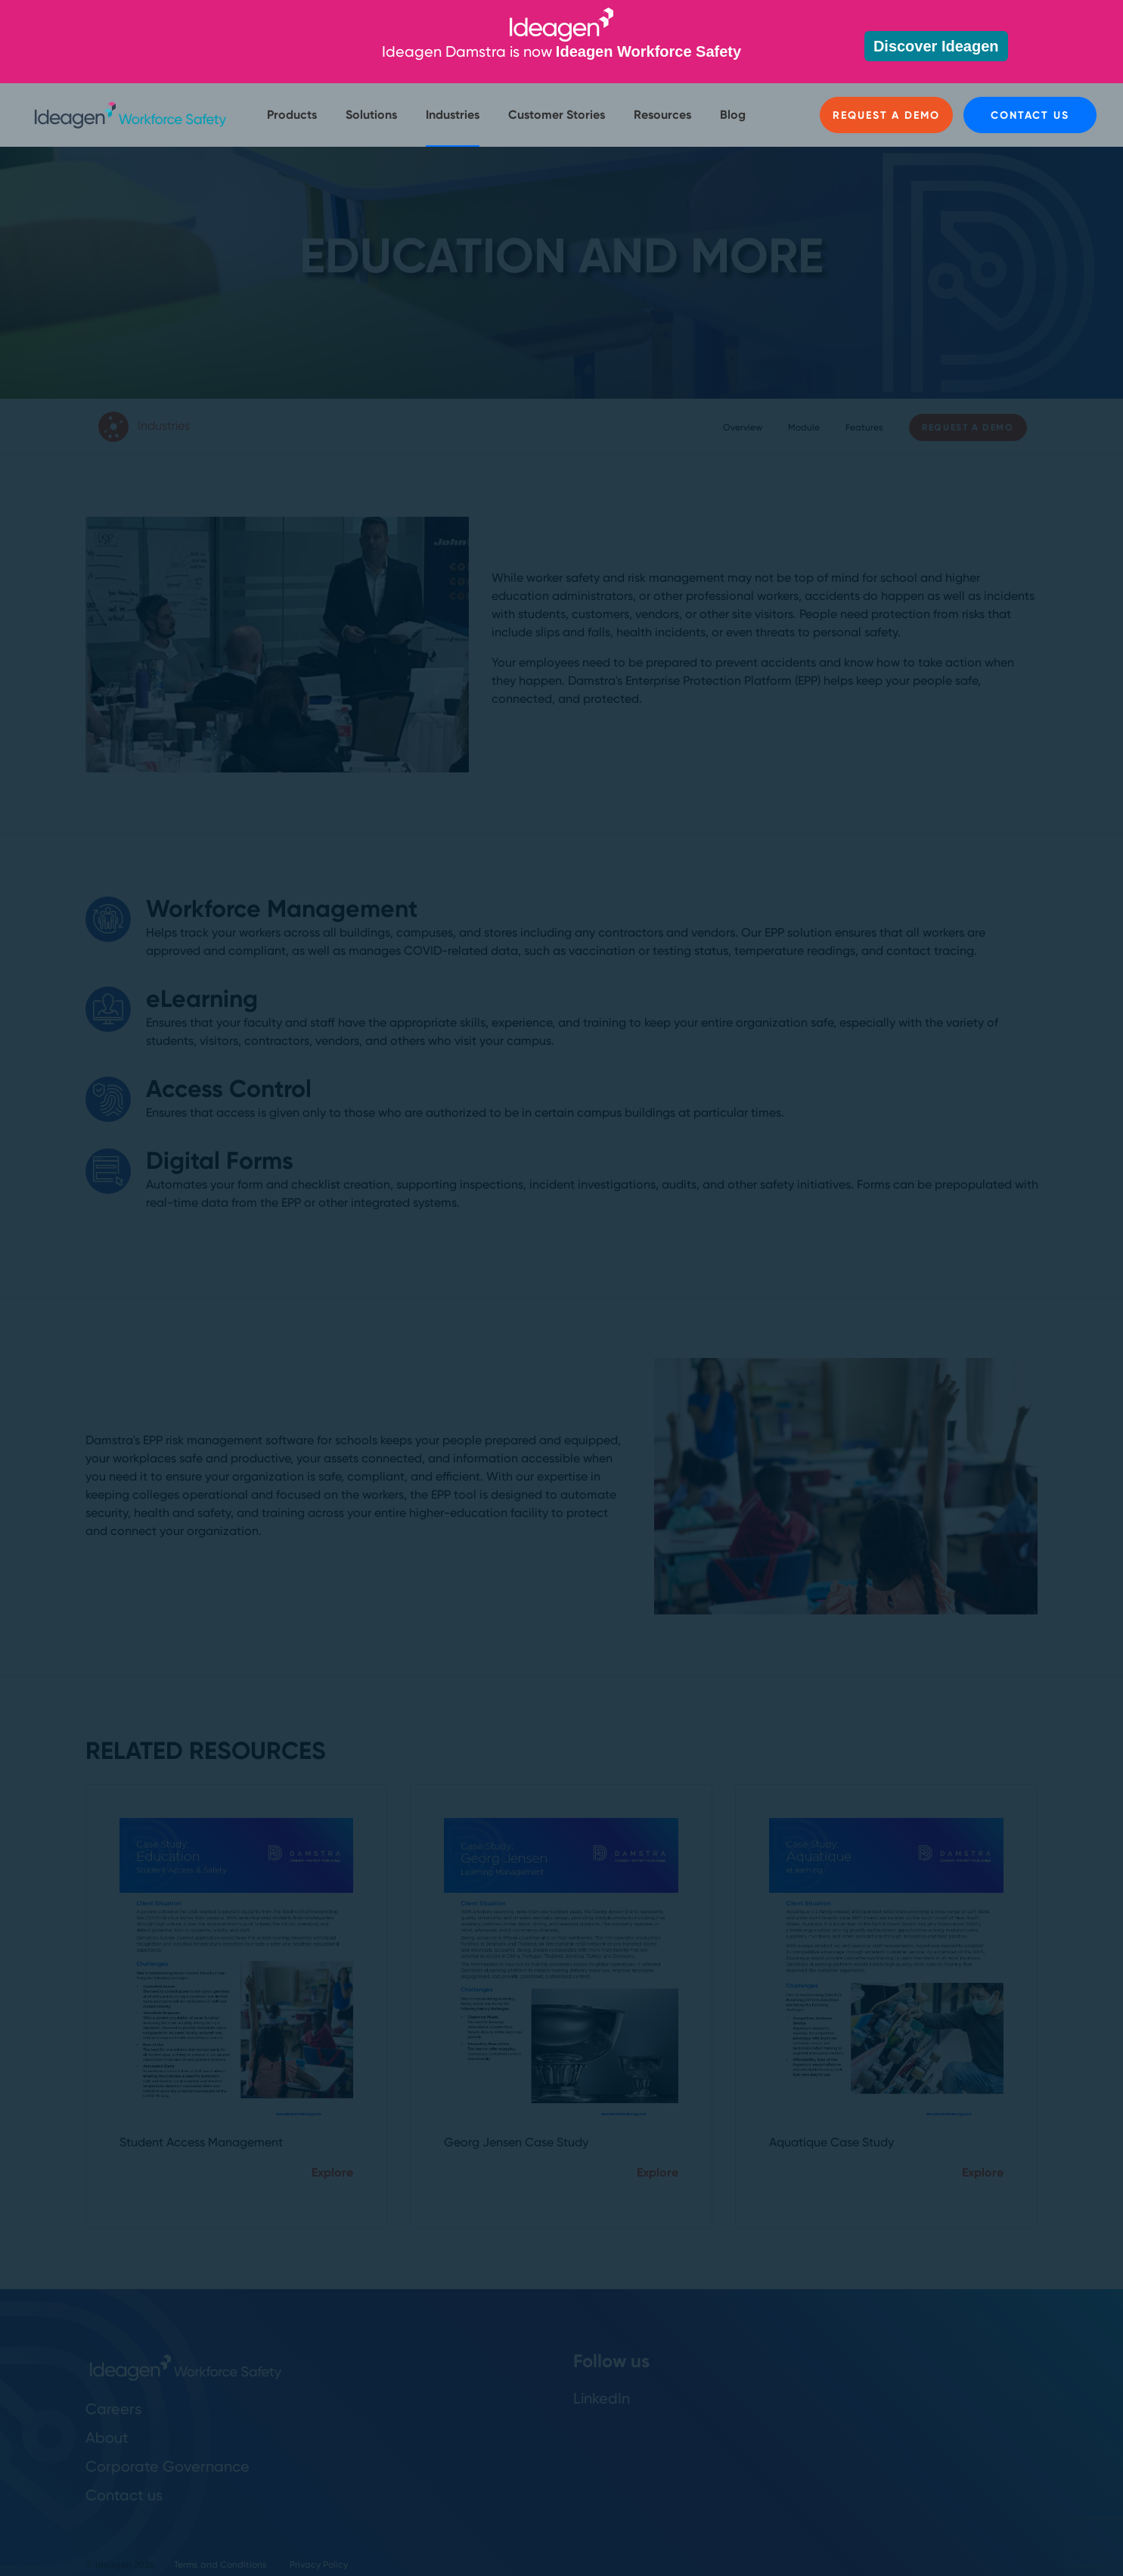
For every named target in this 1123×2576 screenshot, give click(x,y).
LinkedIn (601, 2398)
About (107, 2437)
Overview (742, 427)
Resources (662, 114)
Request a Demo (886, 115)
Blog (733, 114)
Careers (113, 2409)
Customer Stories (556, 114)
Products (292, 114)
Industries (452, 114)
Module (804, 427)
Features (864, 427)
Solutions (371, 114)
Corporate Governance (167, 2466)
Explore (332, 2172)
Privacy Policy (319, 2564)
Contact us (1030, 115)
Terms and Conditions (220, 2564)
